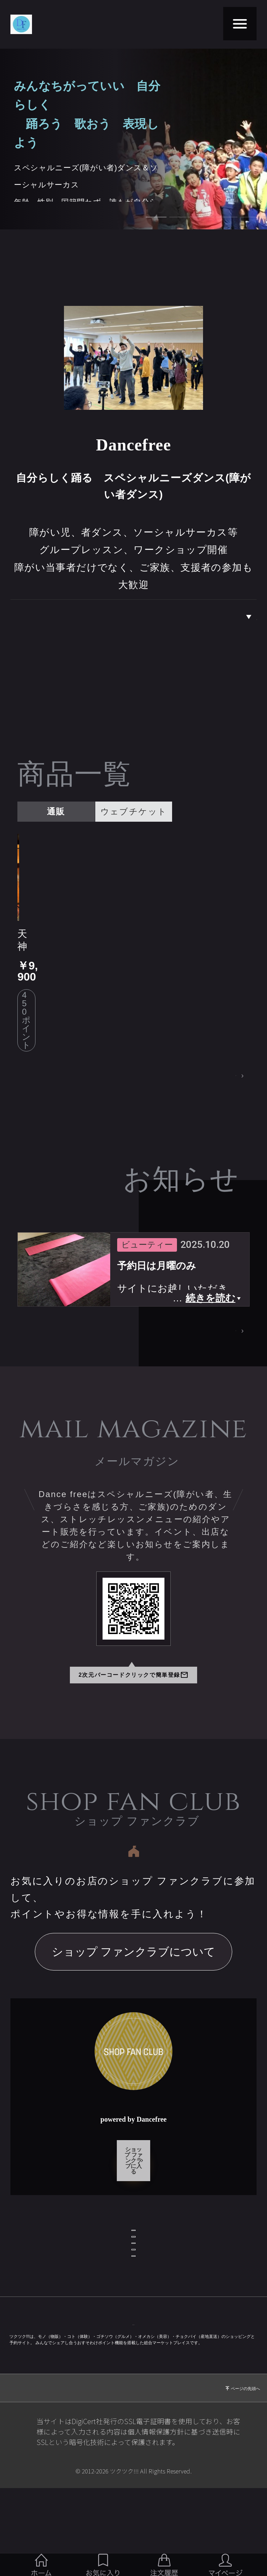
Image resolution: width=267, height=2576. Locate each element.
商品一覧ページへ (202, 1015)
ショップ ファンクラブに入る (133, 2096)
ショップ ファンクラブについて (134, 1893)
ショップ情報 (133, 2168)
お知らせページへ (201, 1272)
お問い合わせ (133, 2204)
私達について (230, 616)
